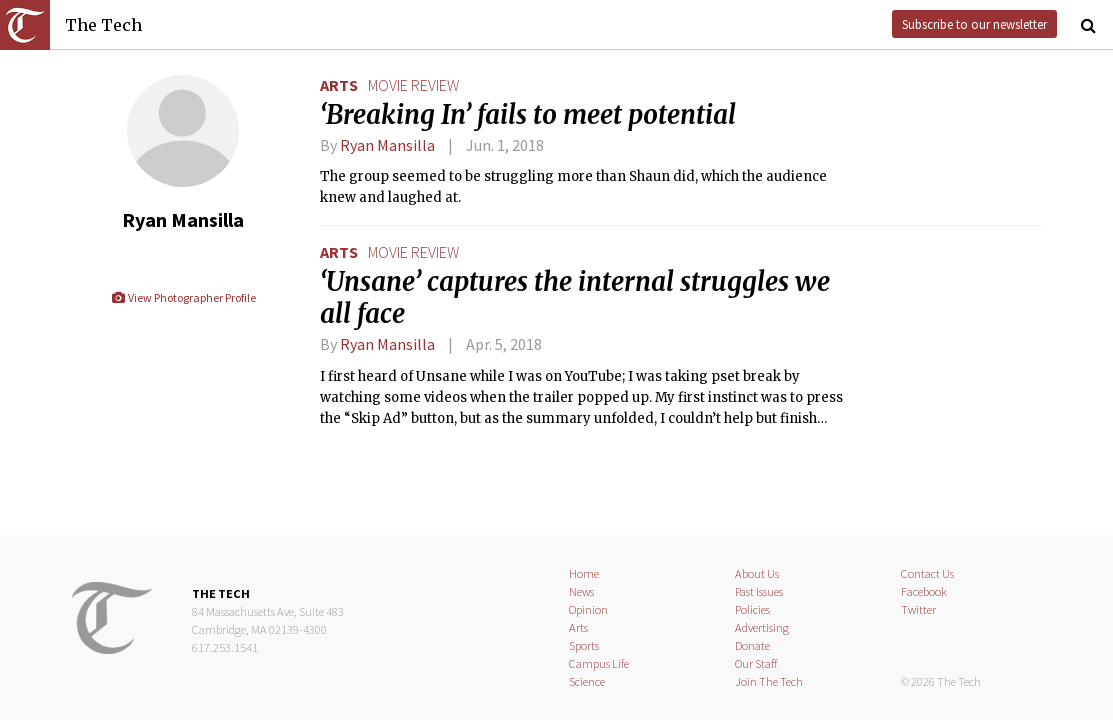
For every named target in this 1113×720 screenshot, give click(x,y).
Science (587, 681)
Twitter (918, 609)
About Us (757, 573)
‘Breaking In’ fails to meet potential (528, 115)
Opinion (588, 609)
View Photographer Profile (183, 297)
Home (584, 573)
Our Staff (756, 663)
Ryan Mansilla (387, 145)
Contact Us (927, 573)
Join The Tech (769, 681)
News (581, 591)
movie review (413, 85)
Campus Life (599, 663)
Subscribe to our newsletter (974, 24)
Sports (584, 645)
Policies (752, 609)
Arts (339, 85)
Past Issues (759, 591)
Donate (752, 645)
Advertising (762, 627)
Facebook (924, 591)
